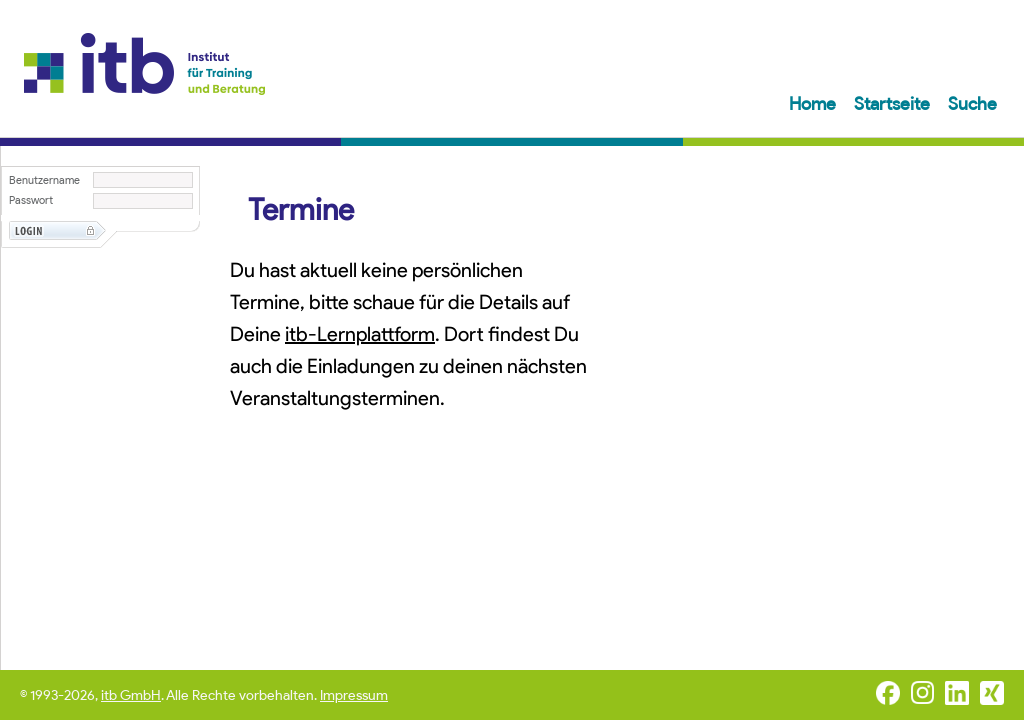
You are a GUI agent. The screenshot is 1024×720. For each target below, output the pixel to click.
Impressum (354, 695)
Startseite (894, 104)
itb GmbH (131, 695)
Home (814, 104)
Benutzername (44, 180)
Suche (972, 104)
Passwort (31, 200)
